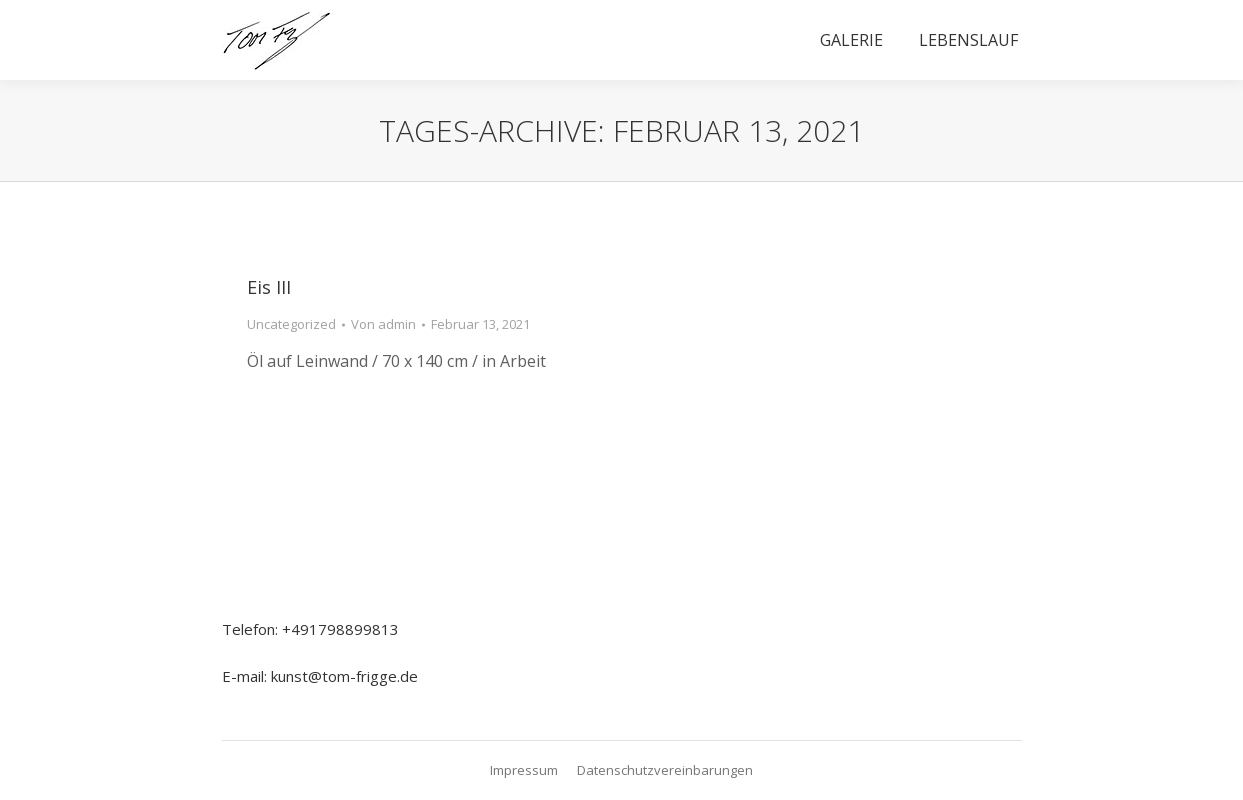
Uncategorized (291, 324)
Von (383, 324)
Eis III (269, 287)
